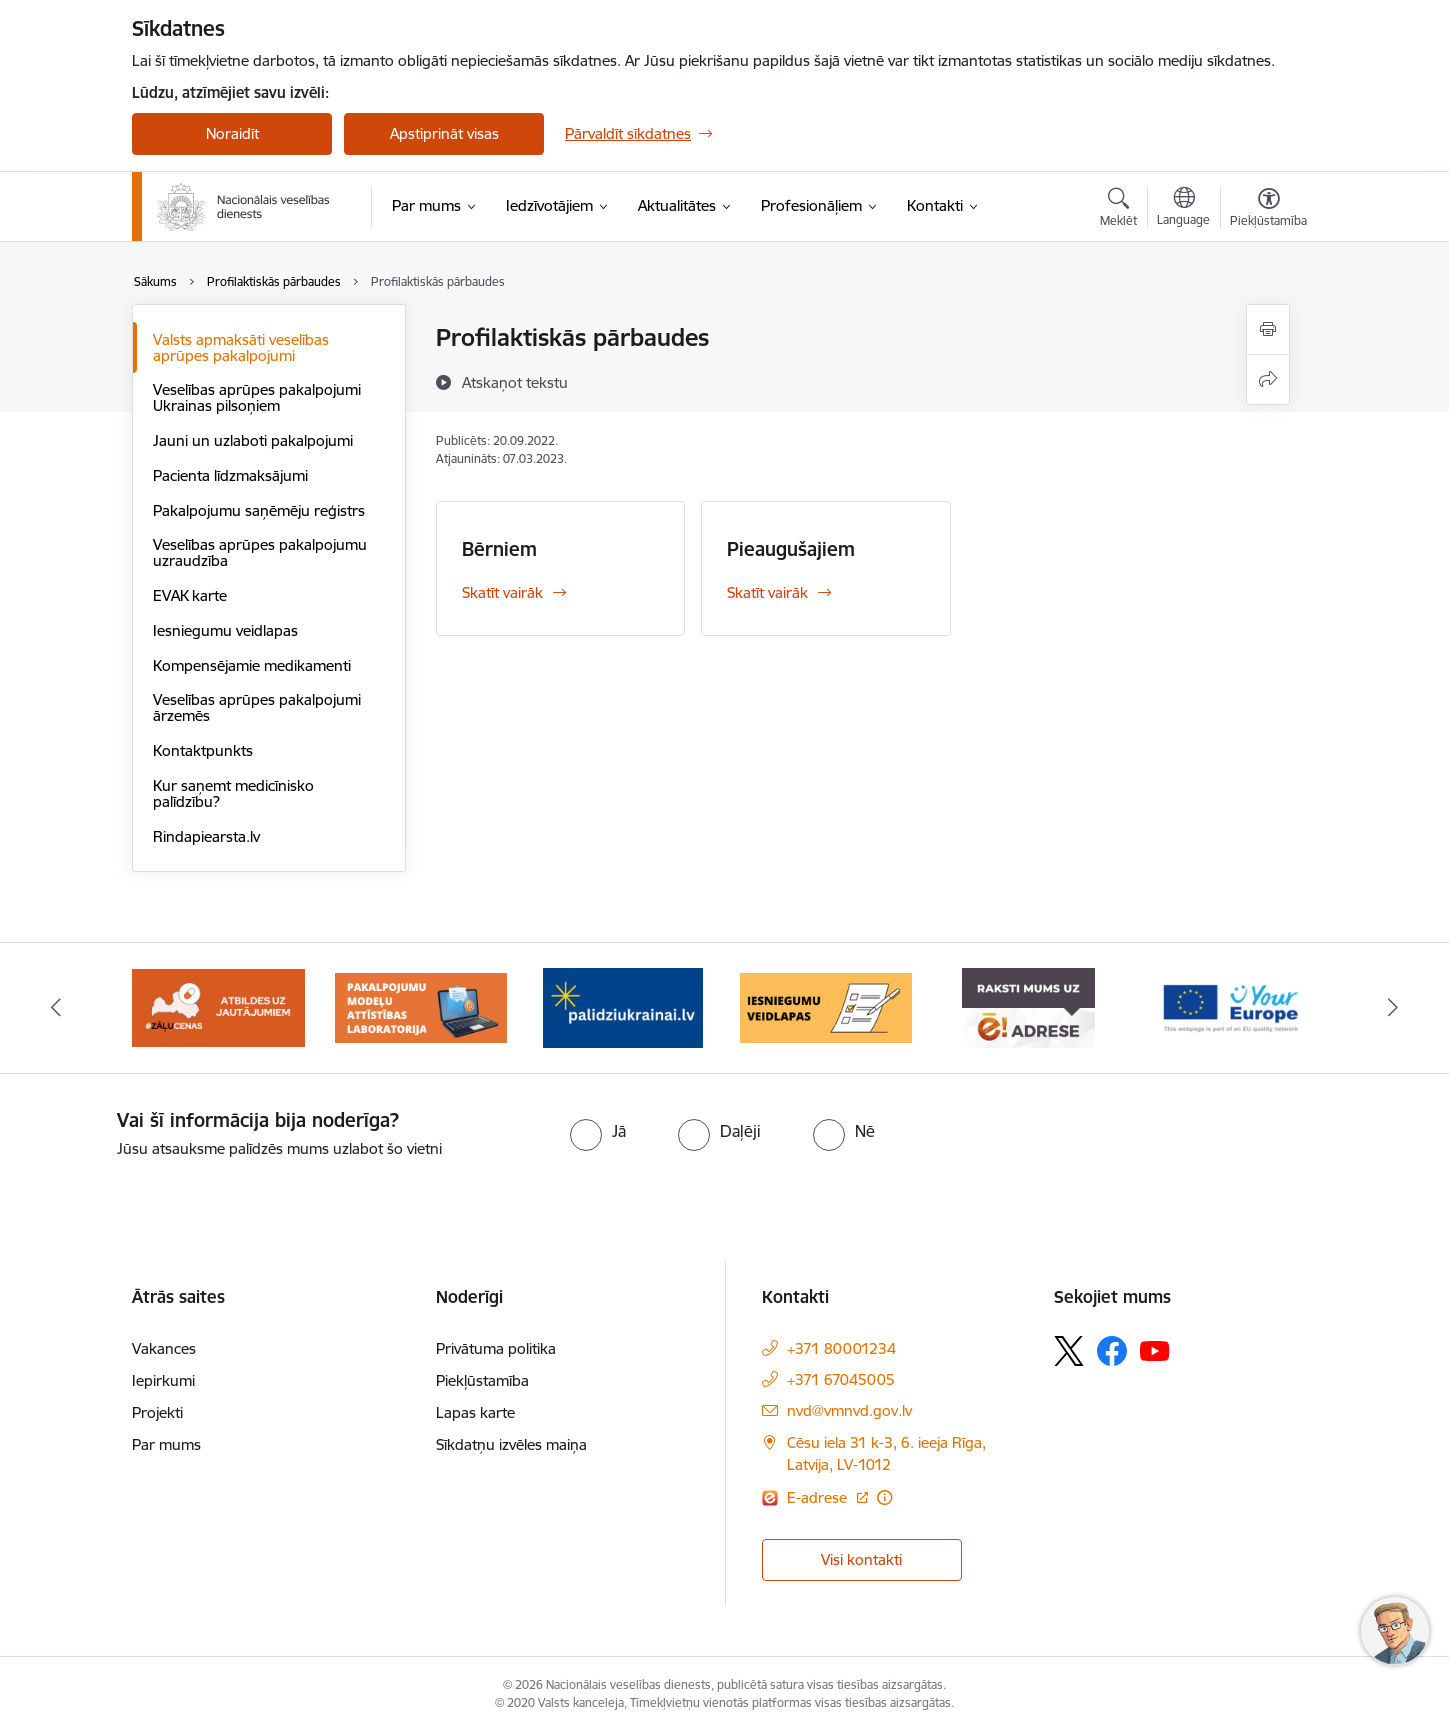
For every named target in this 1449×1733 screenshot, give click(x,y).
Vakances (164, 1348)
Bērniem (499, 549)
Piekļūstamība (482, 1380)
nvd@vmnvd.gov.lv (849, 1410)
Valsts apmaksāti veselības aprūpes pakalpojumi (241, 347)
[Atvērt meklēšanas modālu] (1118, 210)
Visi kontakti (861, 1559)
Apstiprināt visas (444, 133)
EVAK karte (190, 595)
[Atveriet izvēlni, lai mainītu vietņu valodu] (1183, 209)
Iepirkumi (163, 1380)
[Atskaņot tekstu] (515, 382)
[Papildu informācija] (884, 1497)
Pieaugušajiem (791, 549)
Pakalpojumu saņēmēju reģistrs (259, 510)
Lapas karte (475, 1412)
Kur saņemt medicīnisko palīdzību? (233, 793)
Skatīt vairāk (502, 592)
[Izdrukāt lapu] (1268, 329)
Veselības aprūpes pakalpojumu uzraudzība (260, 552)
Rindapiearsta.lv (206, 836)
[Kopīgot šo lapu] (1268, 379)
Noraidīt (232, 133)
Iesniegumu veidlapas (225, 630)
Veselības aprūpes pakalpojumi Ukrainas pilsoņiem (257, 397)
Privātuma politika (496, 1348)
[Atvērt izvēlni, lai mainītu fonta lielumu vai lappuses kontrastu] (1268, 210)
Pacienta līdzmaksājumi (230, 475)
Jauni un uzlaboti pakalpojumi (253, 440)
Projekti (157, 1412)
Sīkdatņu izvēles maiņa (511, 1444)
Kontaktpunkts (203, 750)
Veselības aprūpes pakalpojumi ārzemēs (257, 707)
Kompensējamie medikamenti (252, 665)
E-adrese (819, 1497)
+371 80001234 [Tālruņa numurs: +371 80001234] (841, 1348)
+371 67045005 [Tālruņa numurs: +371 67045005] (841, 1379)
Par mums (166, 1444)
